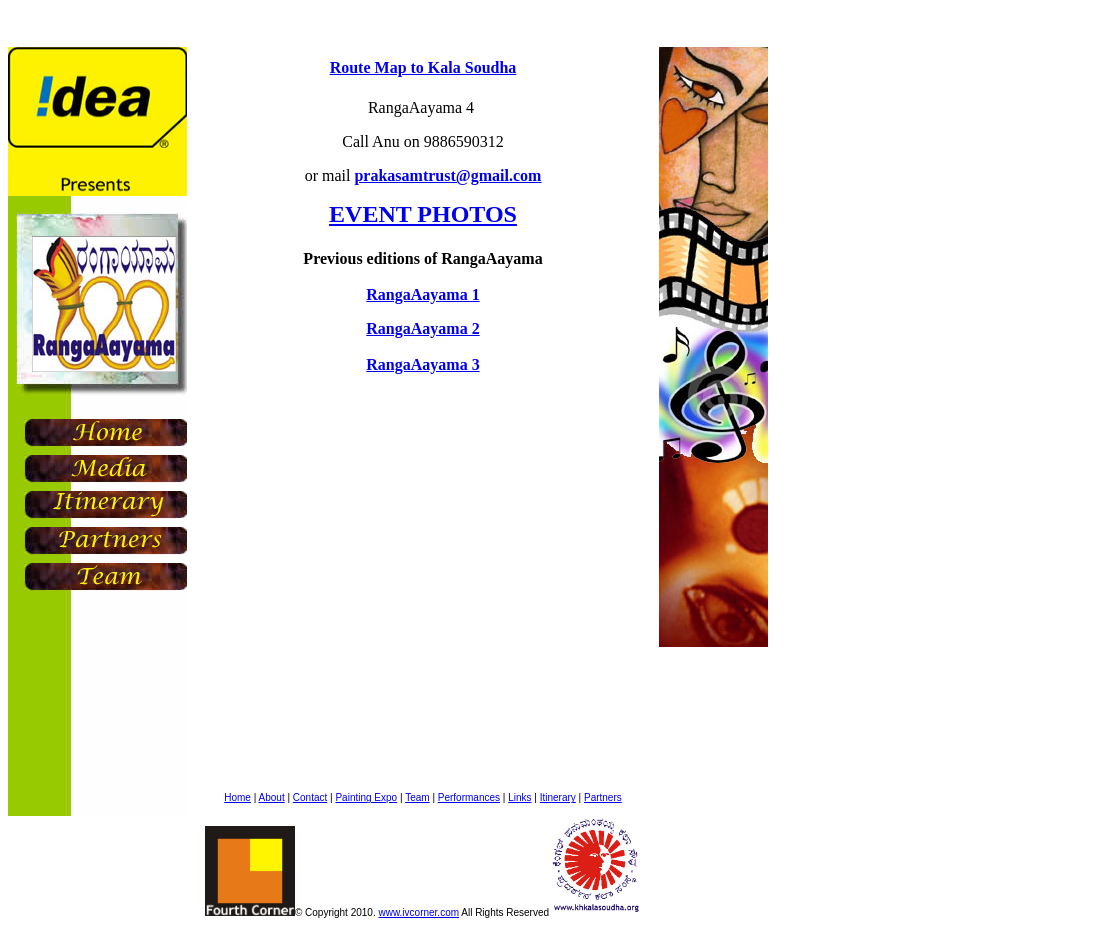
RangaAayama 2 (422, 328)
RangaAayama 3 (422, 364)
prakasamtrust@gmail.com (447, 175)
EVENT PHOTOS (423, 214)
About (272, 797)
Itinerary (558, 797)
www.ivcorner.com (418, 912)
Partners (603, 797)
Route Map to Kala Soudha (423, 67)
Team (417, 797)
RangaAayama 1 (422, 294)
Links (519, 797)
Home (237, 797)
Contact (310, 797)
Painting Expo (366, 797)
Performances (469, 797)
